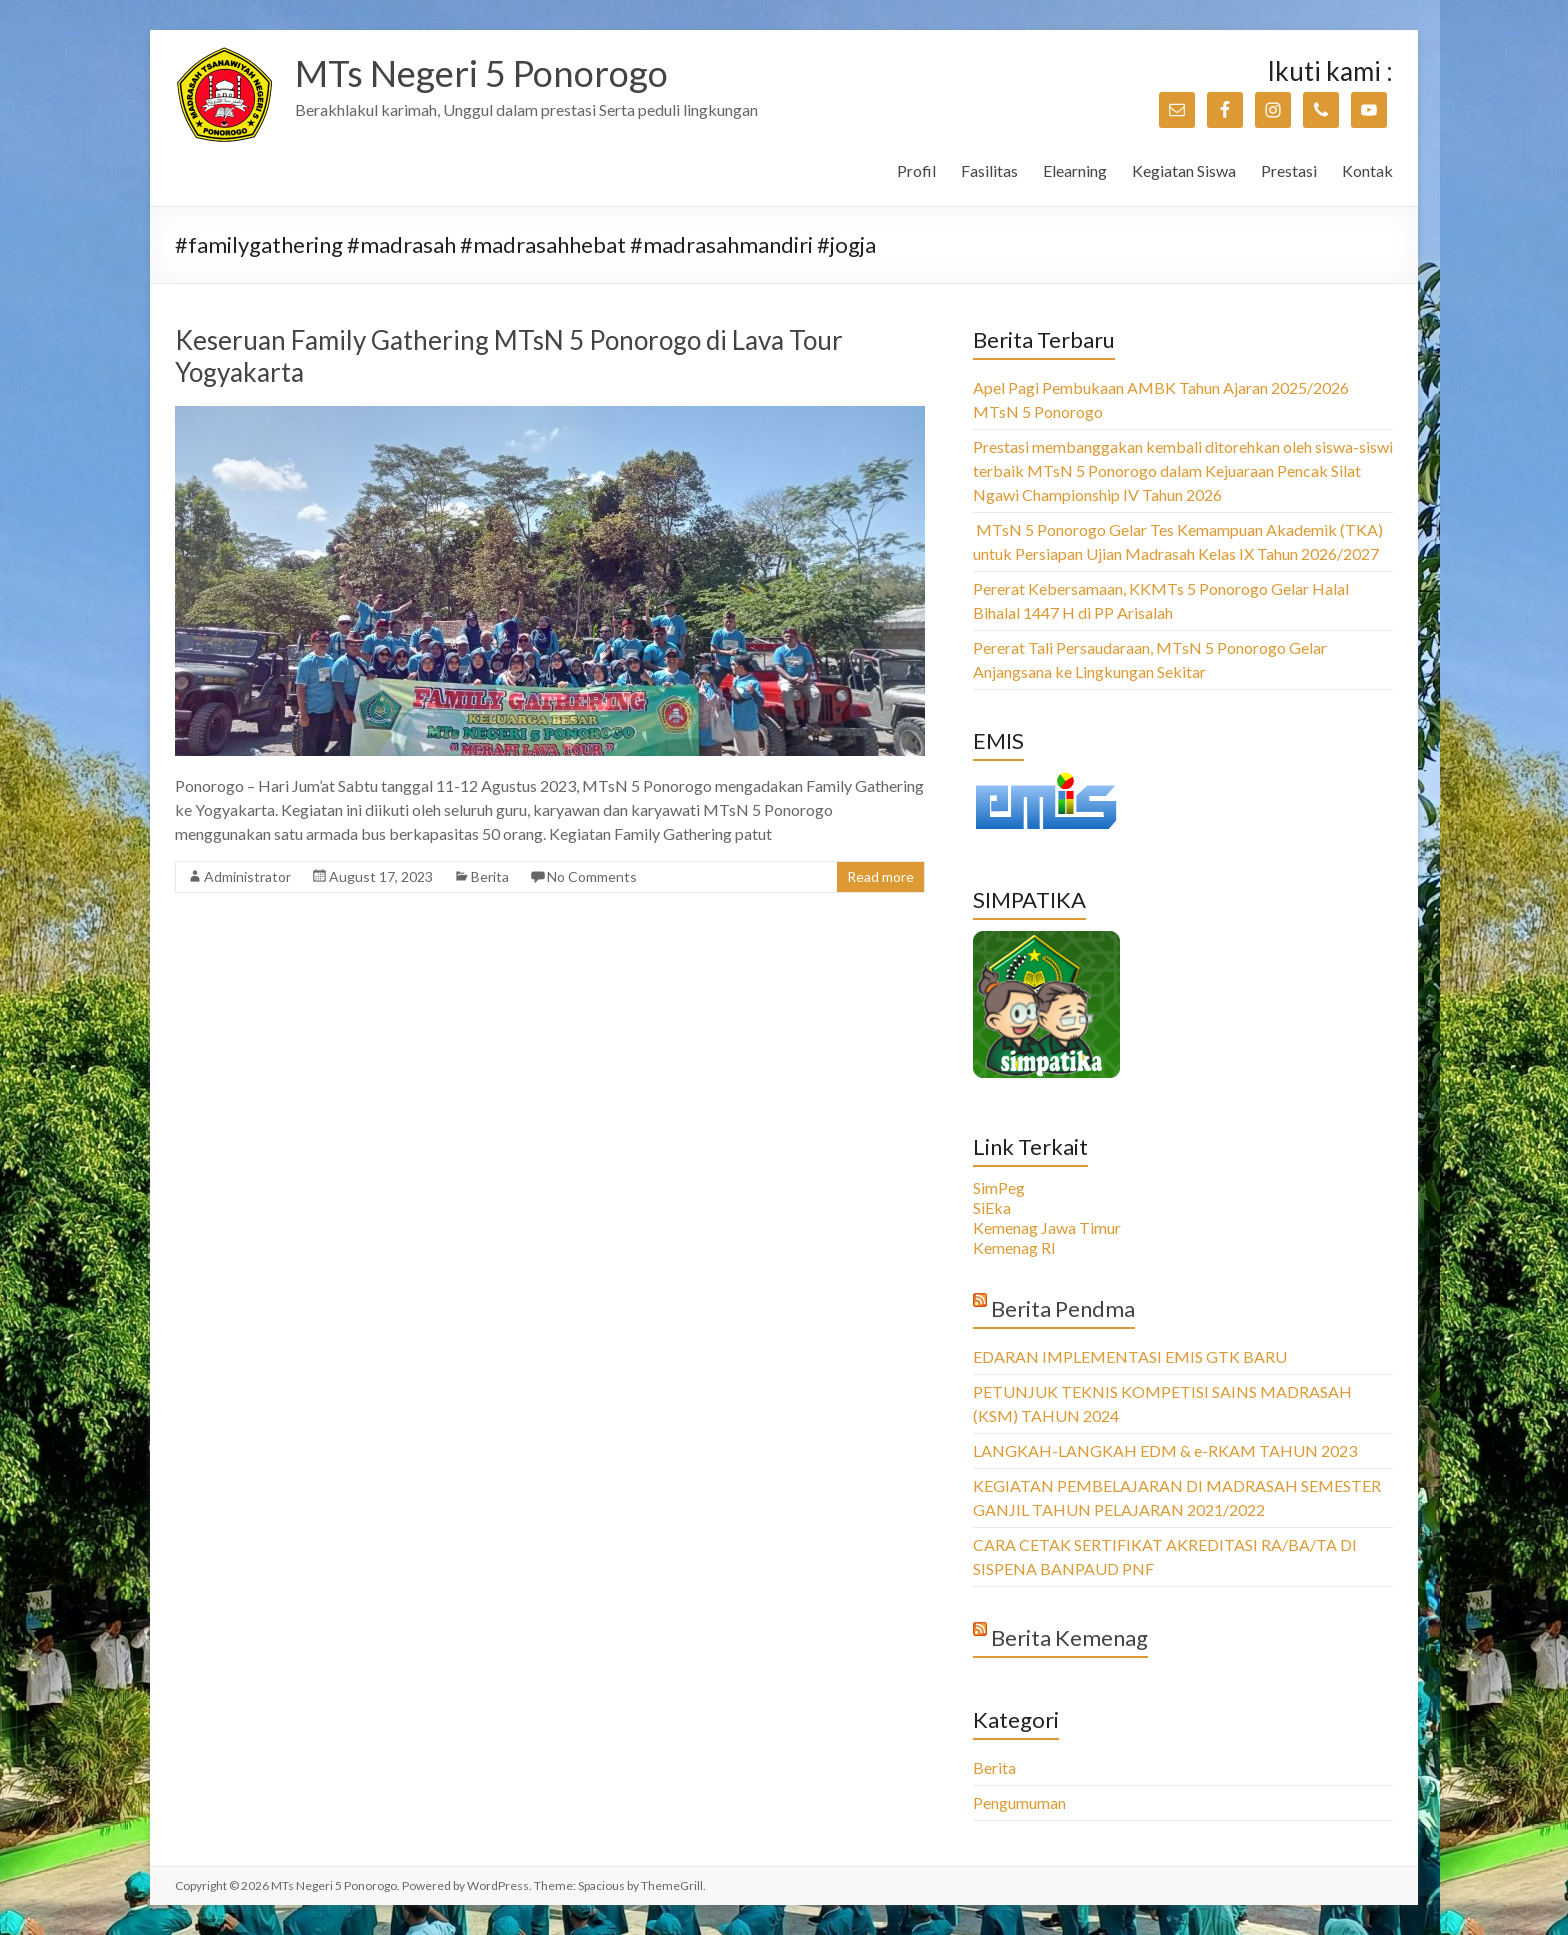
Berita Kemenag (1069, 1637)
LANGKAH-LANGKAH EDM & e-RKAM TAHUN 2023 (1165, 1450)
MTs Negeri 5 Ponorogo (481, 73)
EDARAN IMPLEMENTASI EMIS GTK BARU (1130, 1356)
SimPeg (999, 1187)
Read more (880, 876)
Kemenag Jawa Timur (1047, 1227)
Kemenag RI (1014, 1247)
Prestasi (1289, 170)
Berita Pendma (1063, 1308)
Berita (490, 876)
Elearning (1075, 170)
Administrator (247, 876)
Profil (916, 170)
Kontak (1367, 170)
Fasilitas (989, 170)
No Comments (592, 876)
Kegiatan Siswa (1184, 170)
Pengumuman (1019, 1802)
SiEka (992, 1207)
